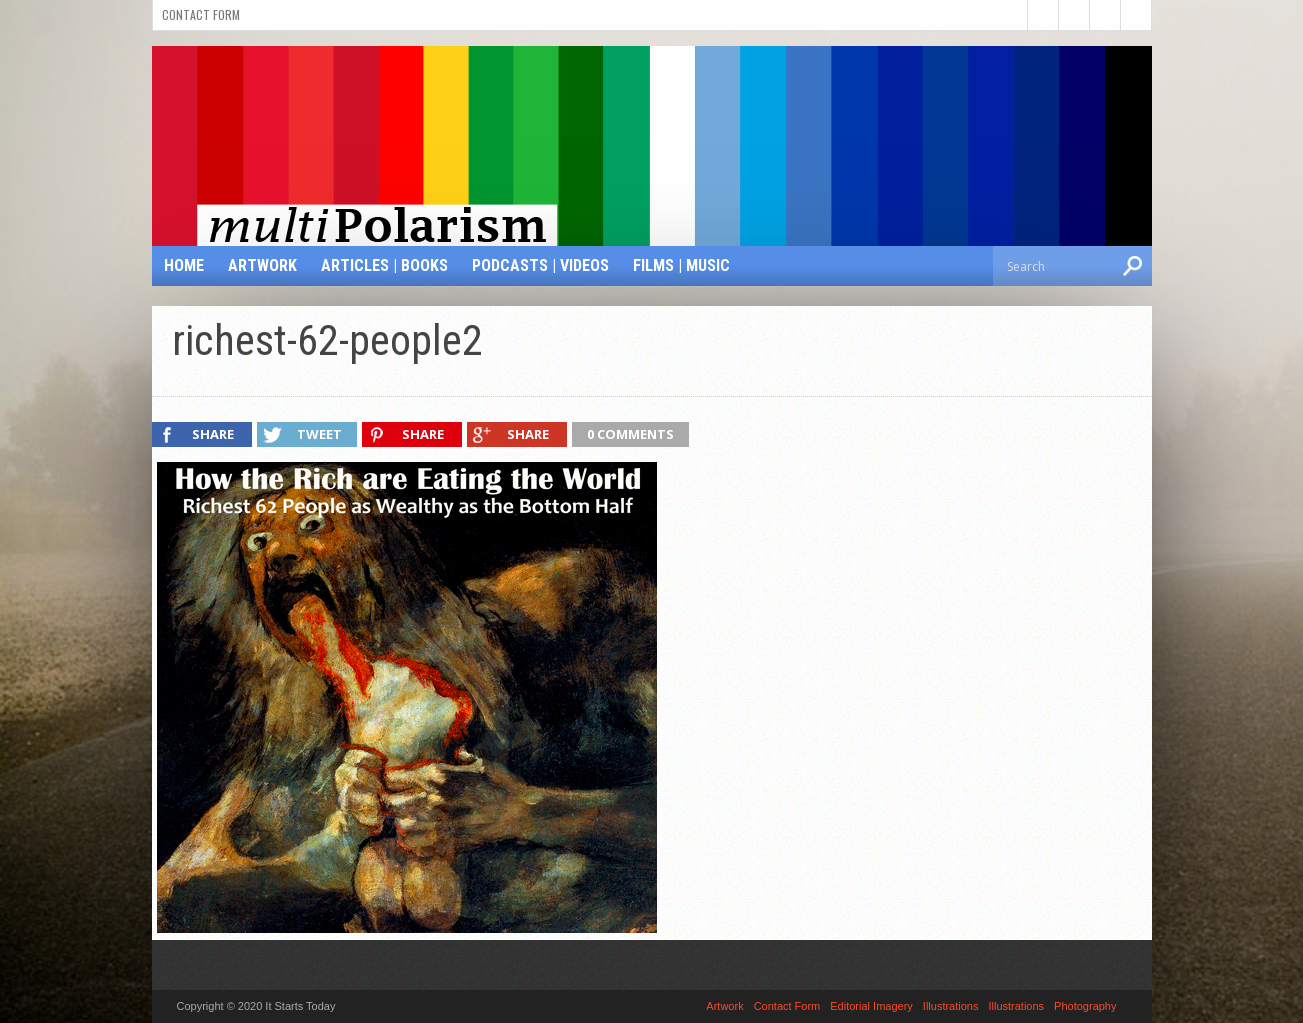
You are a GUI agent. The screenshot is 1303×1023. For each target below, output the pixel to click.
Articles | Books (384, 265)
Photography (1085, 1006)
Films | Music (681, 265)
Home (184, 265)
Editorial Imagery (871, 1006)
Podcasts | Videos (540, 265)
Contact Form (201, 14)
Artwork (262, 265)
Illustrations (951, 1006)
